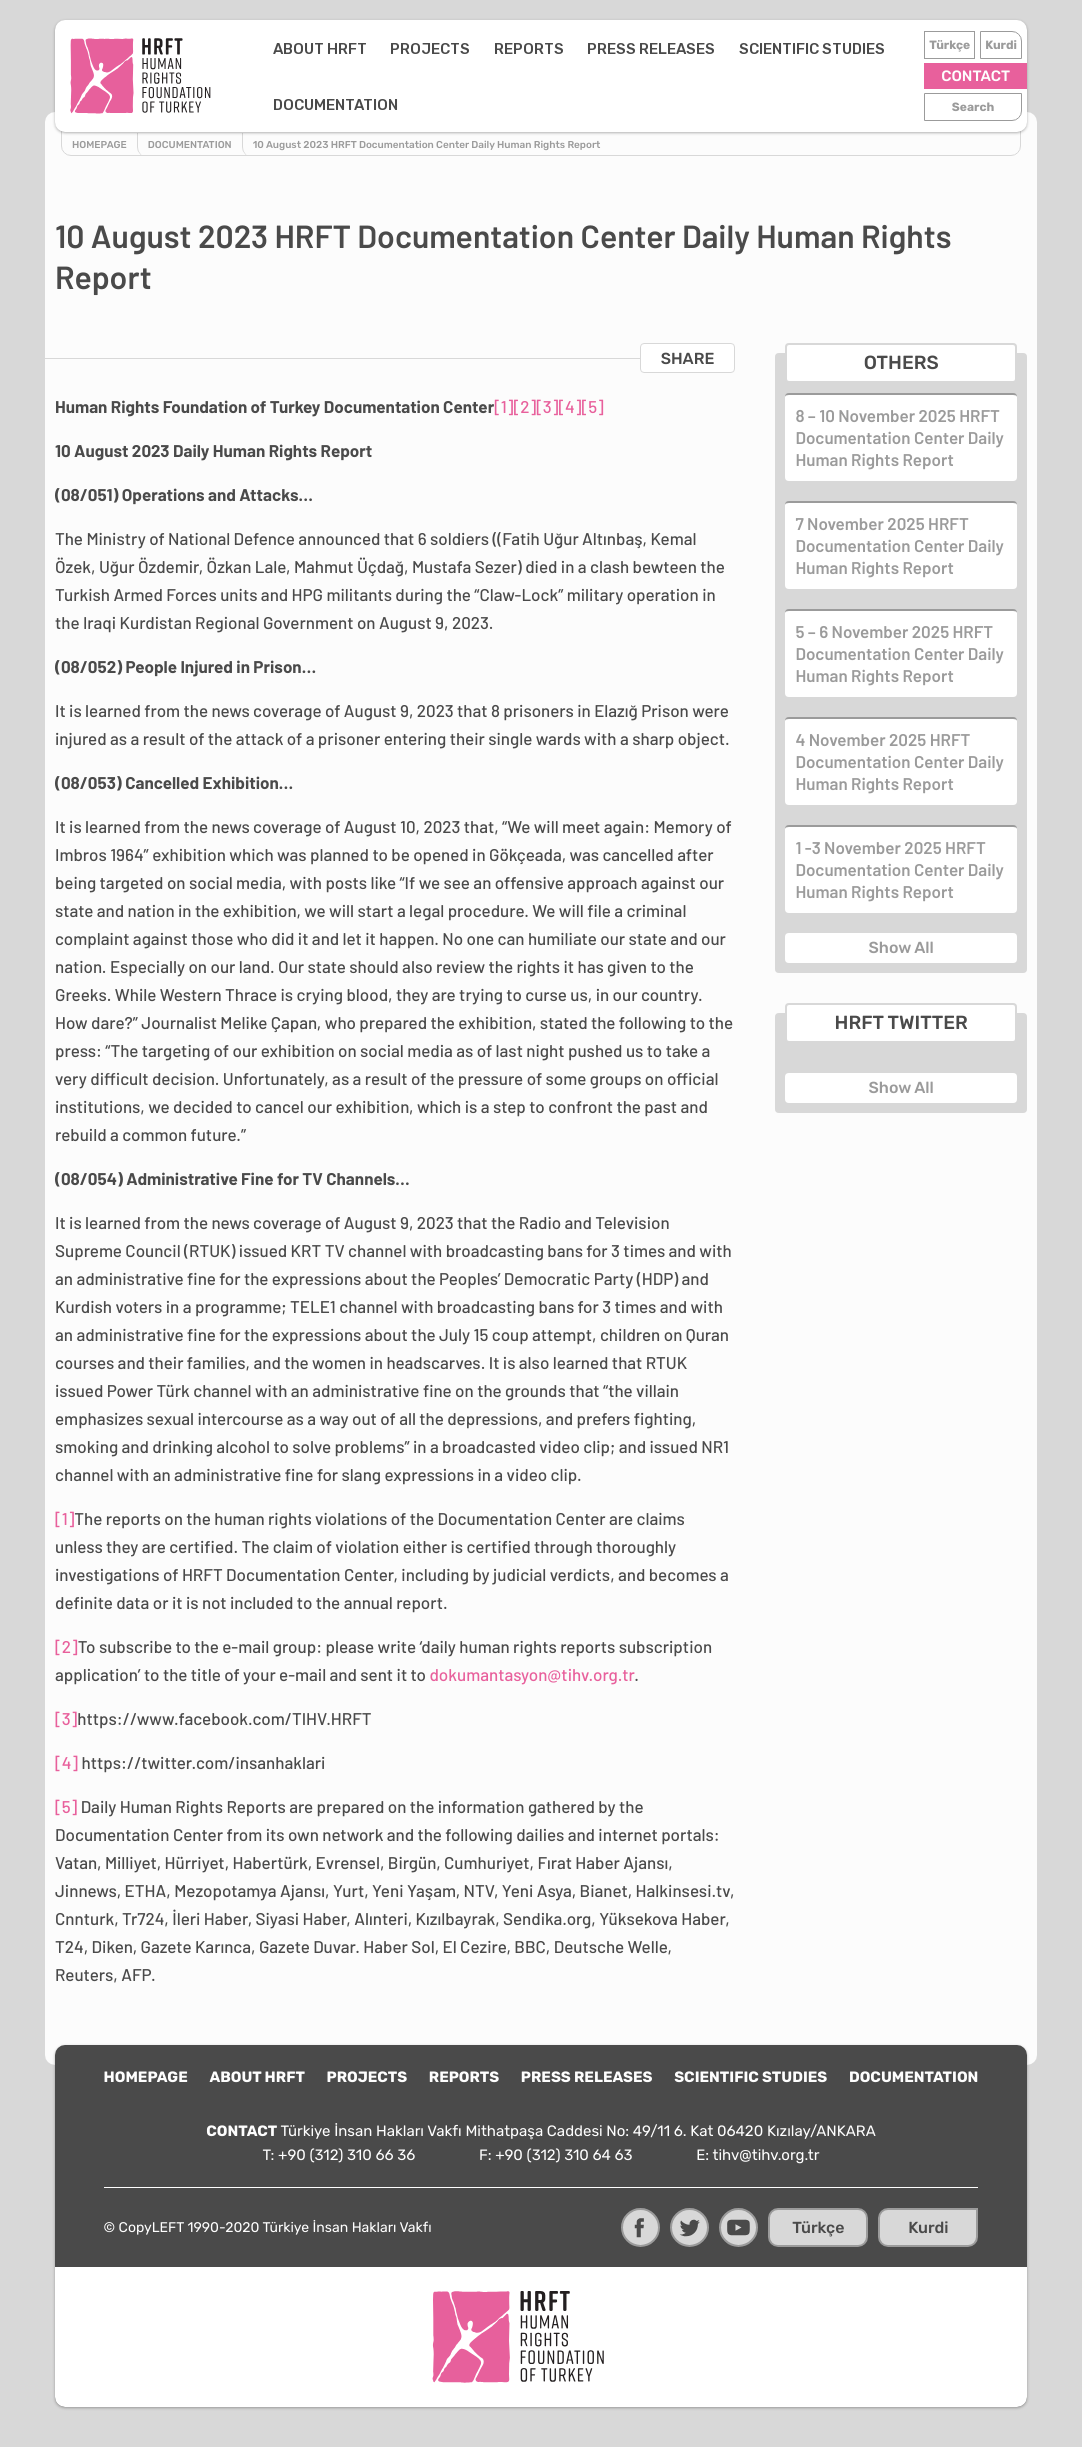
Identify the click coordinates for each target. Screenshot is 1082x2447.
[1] (503, 407)
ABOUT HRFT (320, 49)
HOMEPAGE (146, 2077)
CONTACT (975, 76)
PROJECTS (430, 49)
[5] (592, 407)
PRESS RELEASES (651, 49)
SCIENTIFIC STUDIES (812, 49)
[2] (525, 407)
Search (973, 107)
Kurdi (1001, 45)
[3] (547, 407)
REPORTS (529, 49)
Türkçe (949, 45)
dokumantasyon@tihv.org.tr (531, 1675)
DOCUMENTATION (335, 105)
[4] (569, 407)
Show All (901, 947)
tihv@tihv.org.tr (766, 2155)
